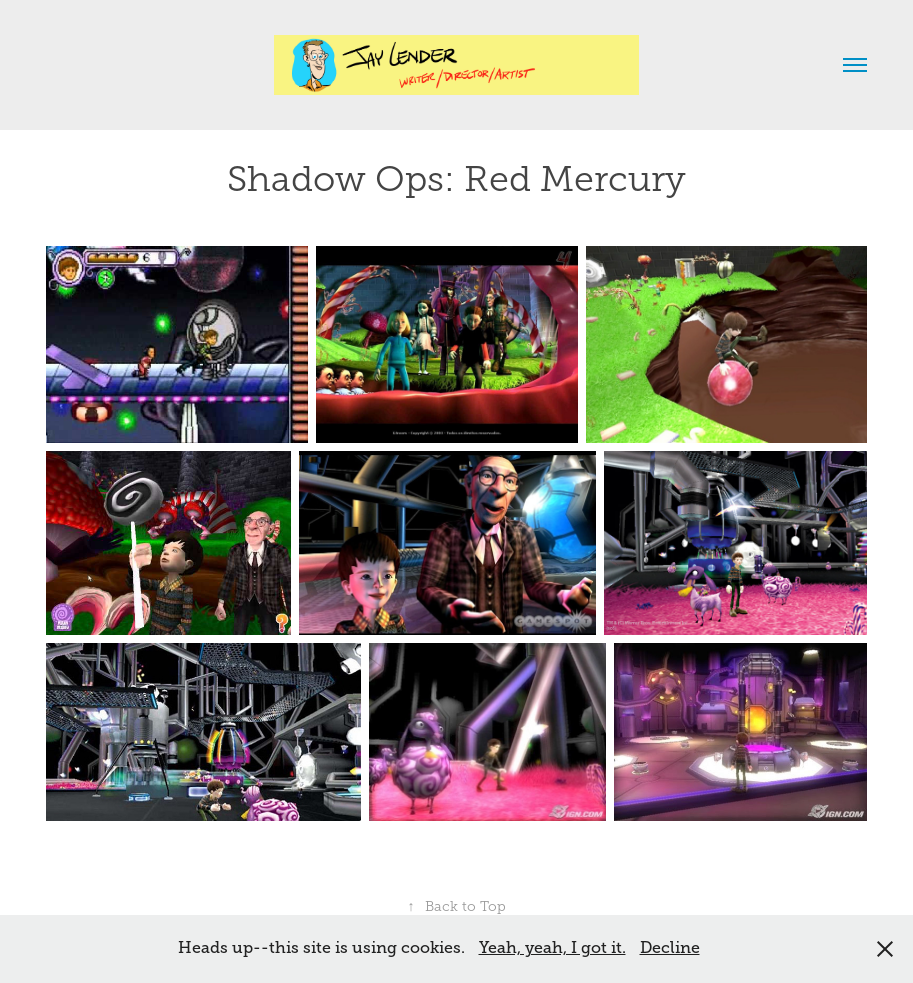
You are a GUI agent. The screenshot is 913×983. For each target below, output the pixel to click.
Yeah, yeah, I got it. (552, 948)
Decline (670, 948)
